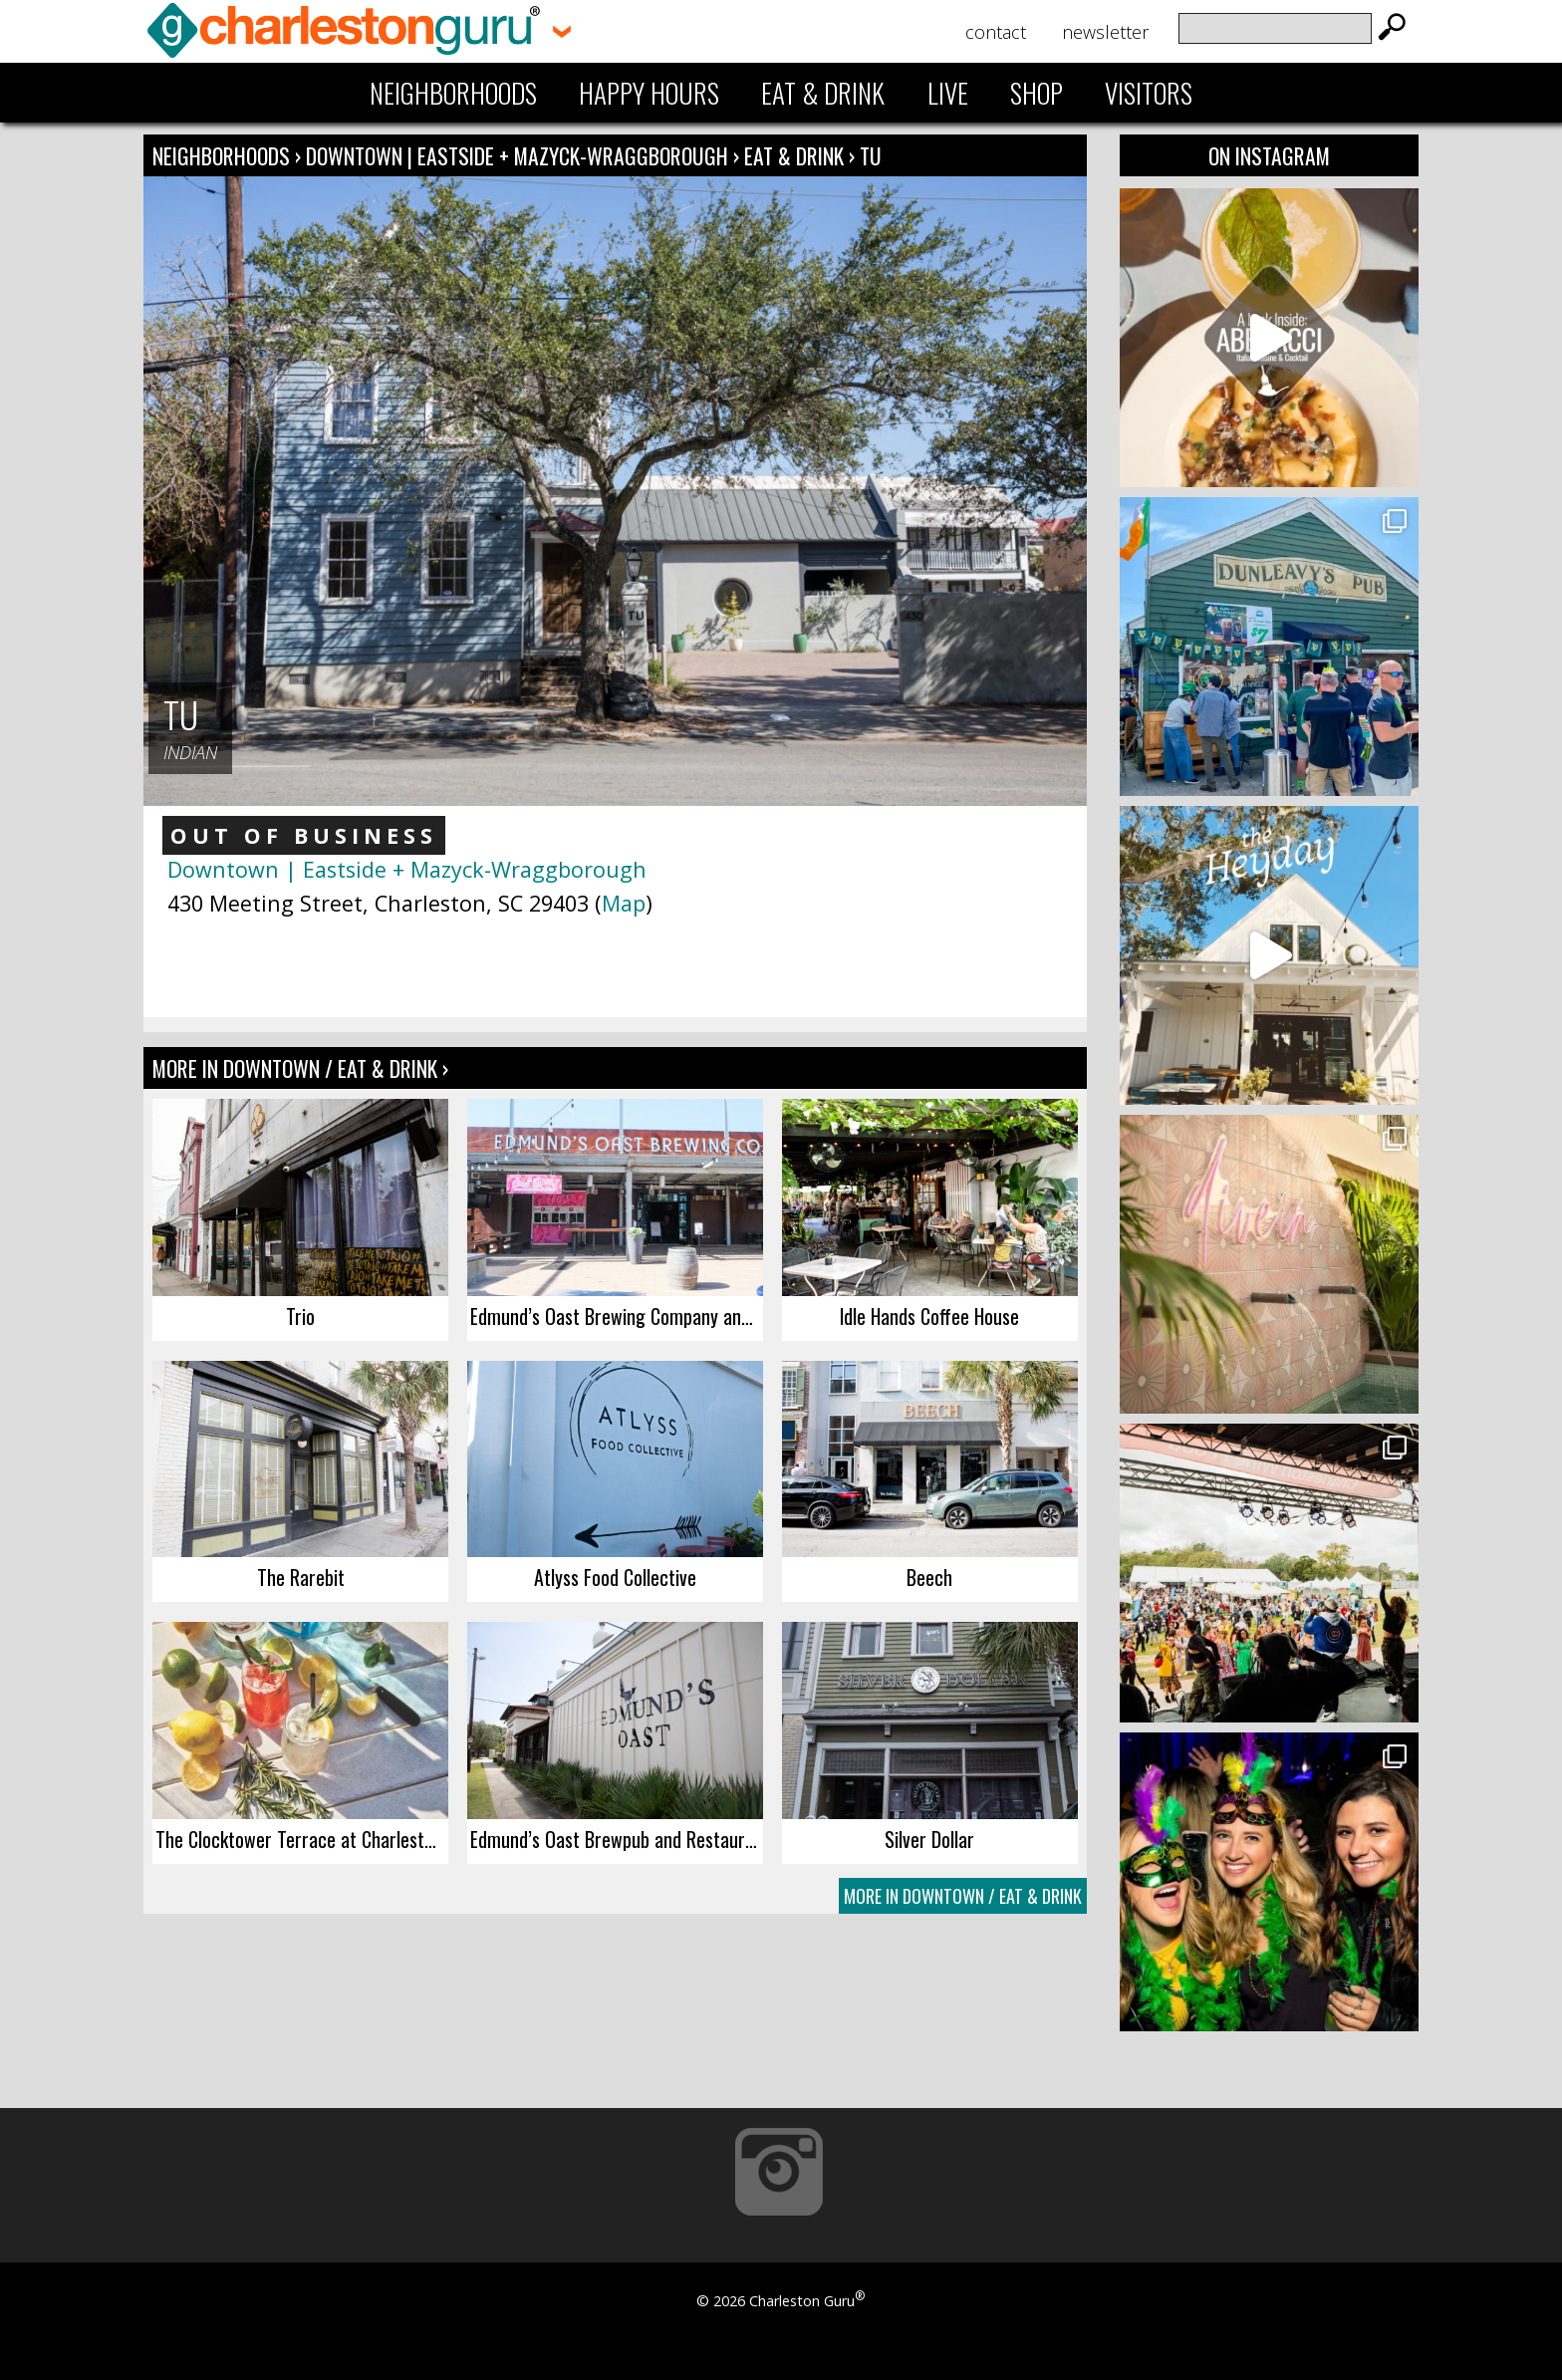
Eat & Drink (823, 93)
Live (947, 93)
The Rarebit (301, 1577)
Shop (1036, 93)
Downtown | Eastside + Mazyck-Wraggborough (519, 155)
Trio (300, 1316)
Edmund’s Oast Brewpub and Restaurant (616, 1839)
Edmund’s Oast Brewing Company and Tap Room (616, 1316)
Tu (871, 155)
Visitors (1148, 93)
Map (624, 903)
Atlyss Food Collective (615, 1577)
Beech (929, 1577)
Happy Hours (649, 93)
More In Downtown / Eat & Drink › (300, 1068)
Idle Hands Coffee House (929, 1316)
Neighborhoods (453, 93)
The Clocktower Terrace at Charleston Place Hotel (301, 1839)
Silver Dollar (929, 1839)
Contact (995, 32)
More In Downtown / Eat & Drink (963, 1896)
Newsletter (1105, 32)
